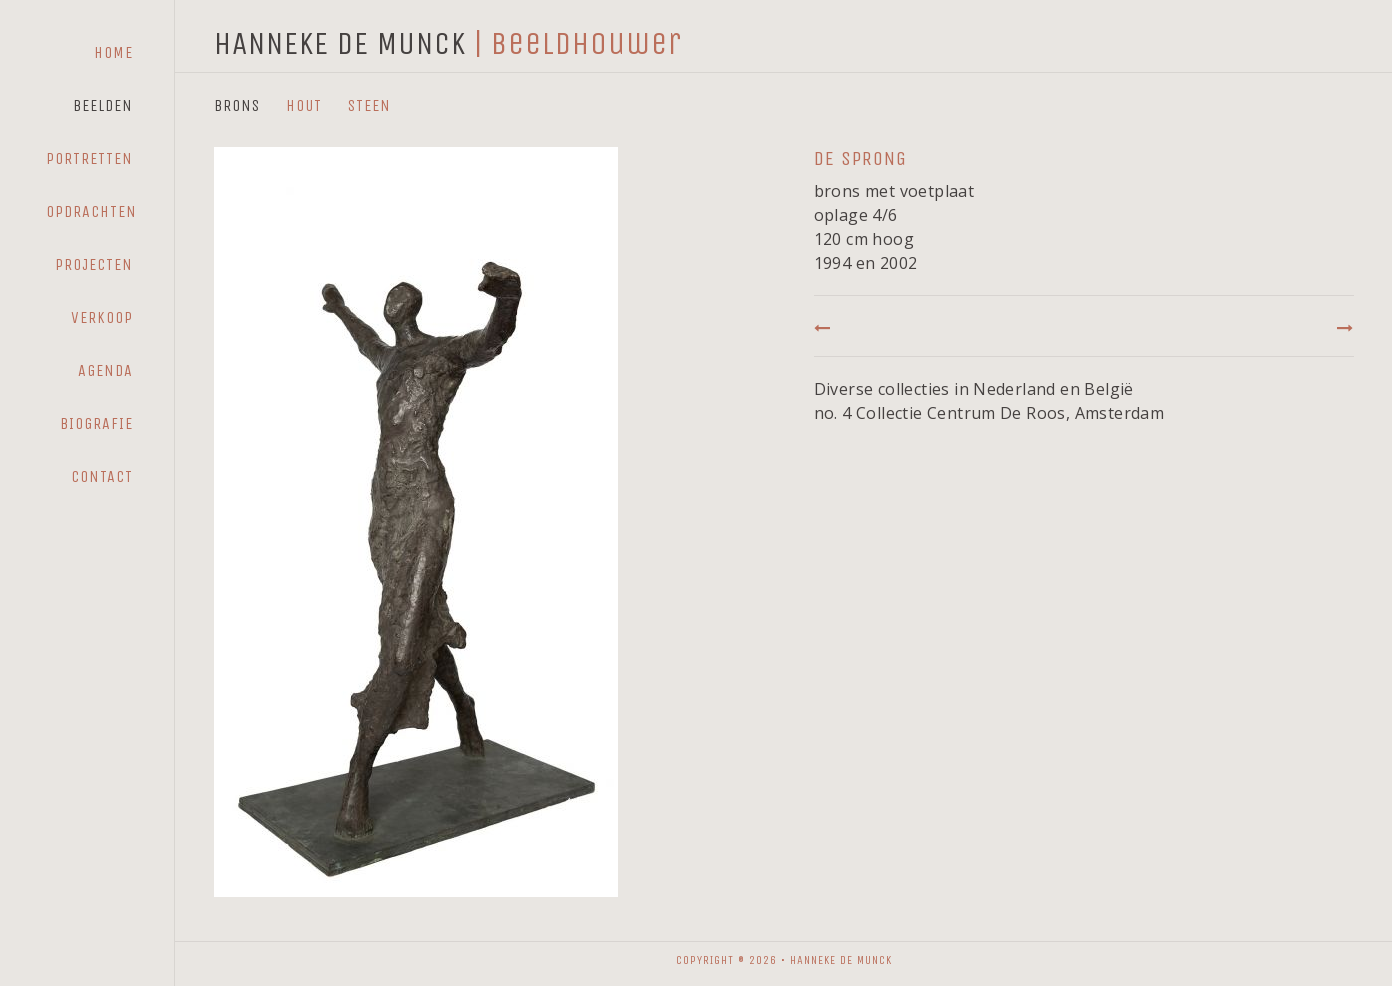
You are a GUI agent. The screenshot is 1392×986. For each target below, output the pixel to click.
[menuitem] (89, 53)
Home (113, 52)
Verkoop (102, 317)
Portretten (89, 158)
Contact (102, 476)
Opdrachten (91, 211)
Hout (304, 105)
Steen (369, 105)
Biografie (96, 423)
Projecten (94, 264)
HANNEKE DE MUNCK (340, 43)
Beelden (103, 105)
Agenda (105, 370)
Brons (237, 105)
